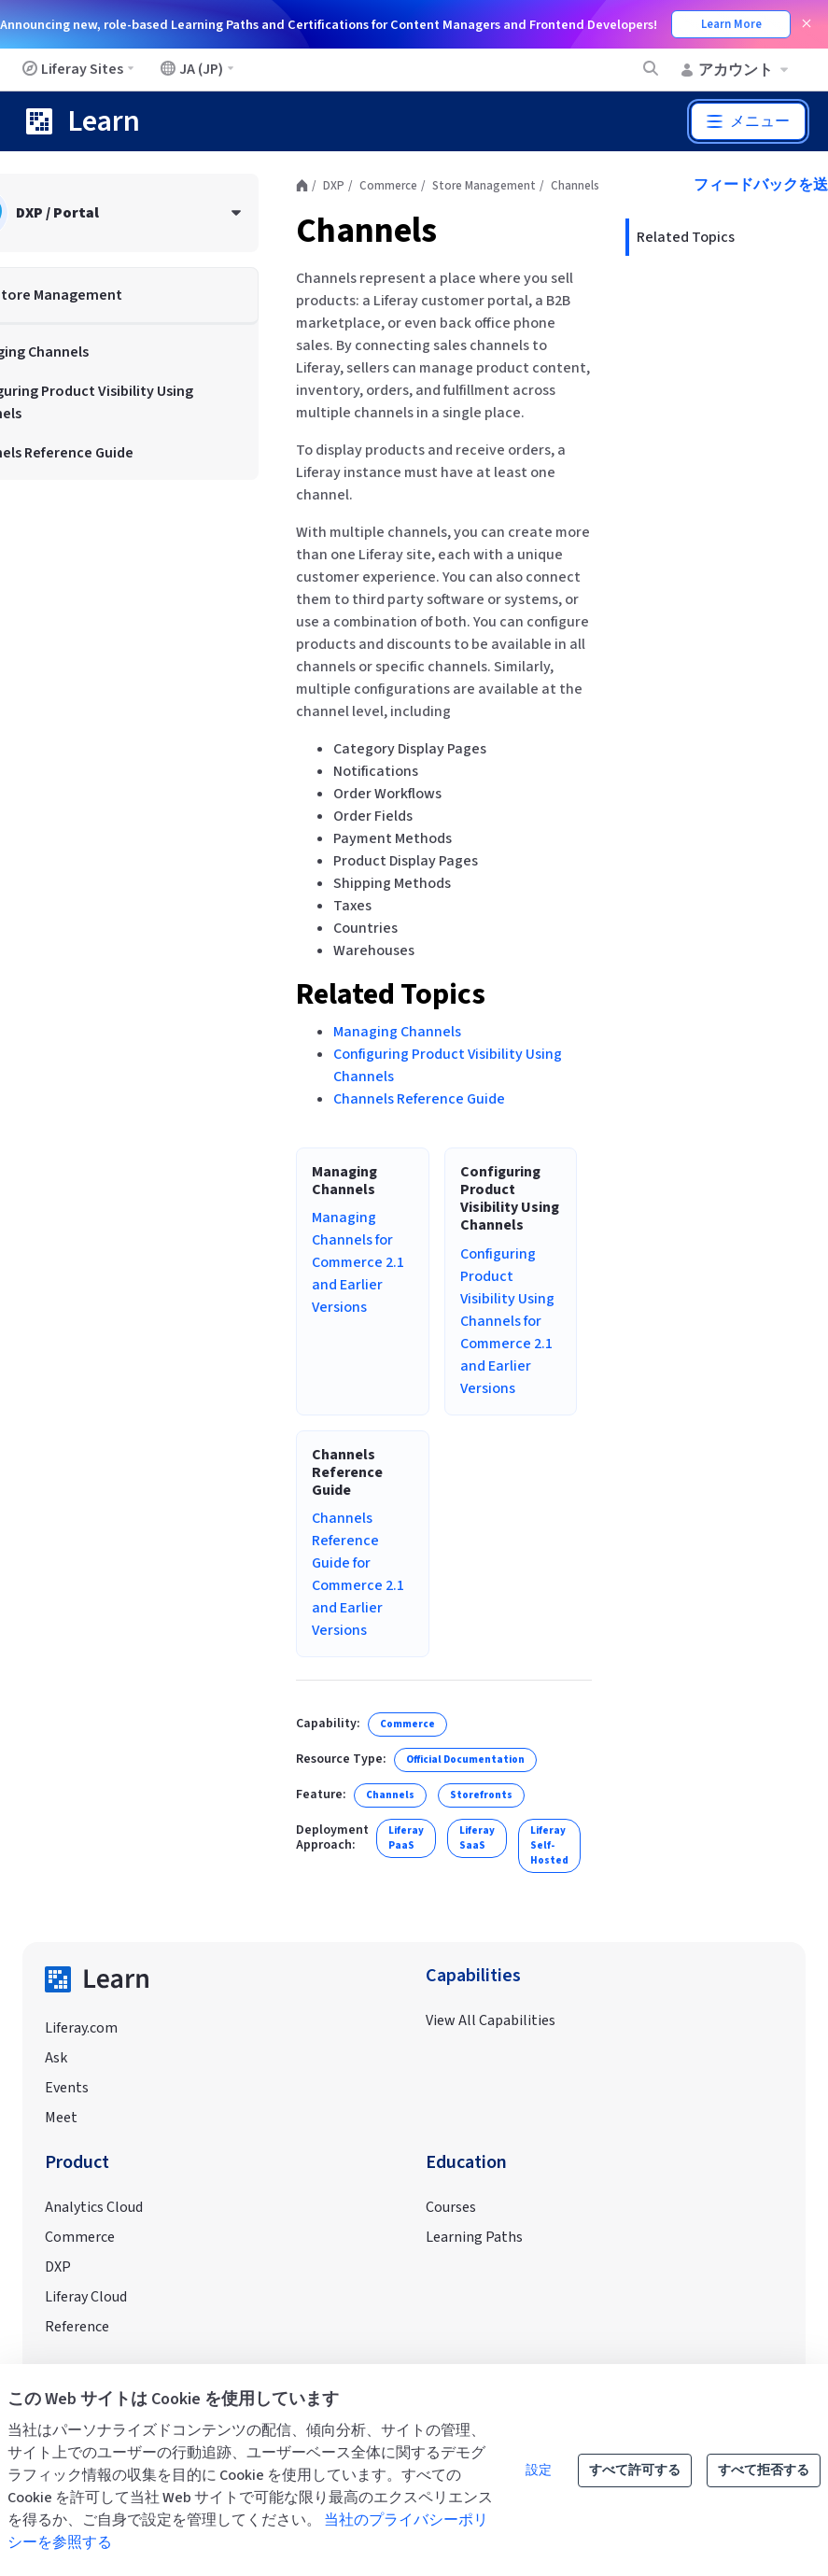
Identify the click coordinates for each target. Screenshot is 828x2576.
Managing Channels (397, 1031)
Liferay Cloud (86, 2297)
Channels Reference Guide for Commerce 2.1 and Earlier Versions (358, 1574)
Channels (366, 231)
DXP (333, 185)
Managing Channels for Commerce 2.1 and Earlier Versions (358, 1262)
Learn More (731, 24)
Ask (56, 2058)
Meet (61, 2117)
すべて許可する (635, 2470)
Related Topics (390, 994)
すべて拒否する (763, 2470)
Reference (77, 2326)
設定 (539, 2470)
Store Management (484, 185)
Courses (451, 2207)
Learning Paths (474, 2237)
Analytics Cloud (94, 2207)
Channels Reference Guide (419, 1099)
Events (67, 2087)
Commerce (388, 185)
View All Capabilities (490, 2020)
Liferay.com (81, 2028)
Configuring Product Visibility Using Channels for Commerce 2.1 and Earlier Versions (507, 1321)
